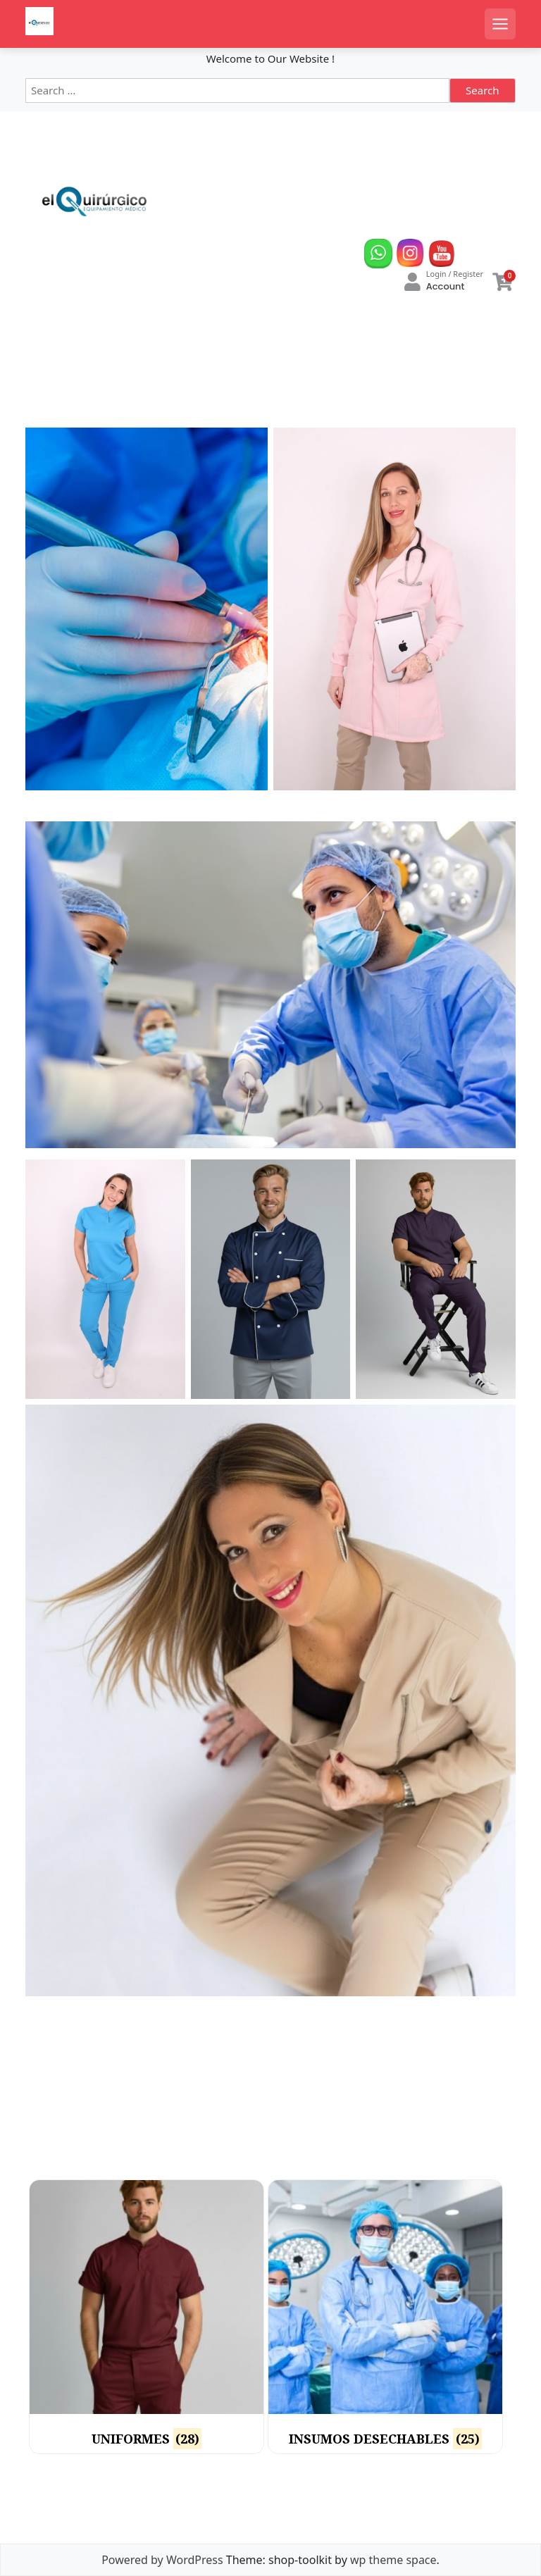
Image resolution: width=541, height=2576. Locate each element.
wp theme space (393, 2560)
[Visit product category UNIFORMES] (146, 2316)
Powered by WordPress (162, 2560)
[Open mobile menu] (500, 23)
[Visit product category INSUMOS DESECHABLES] (385, 2316)
